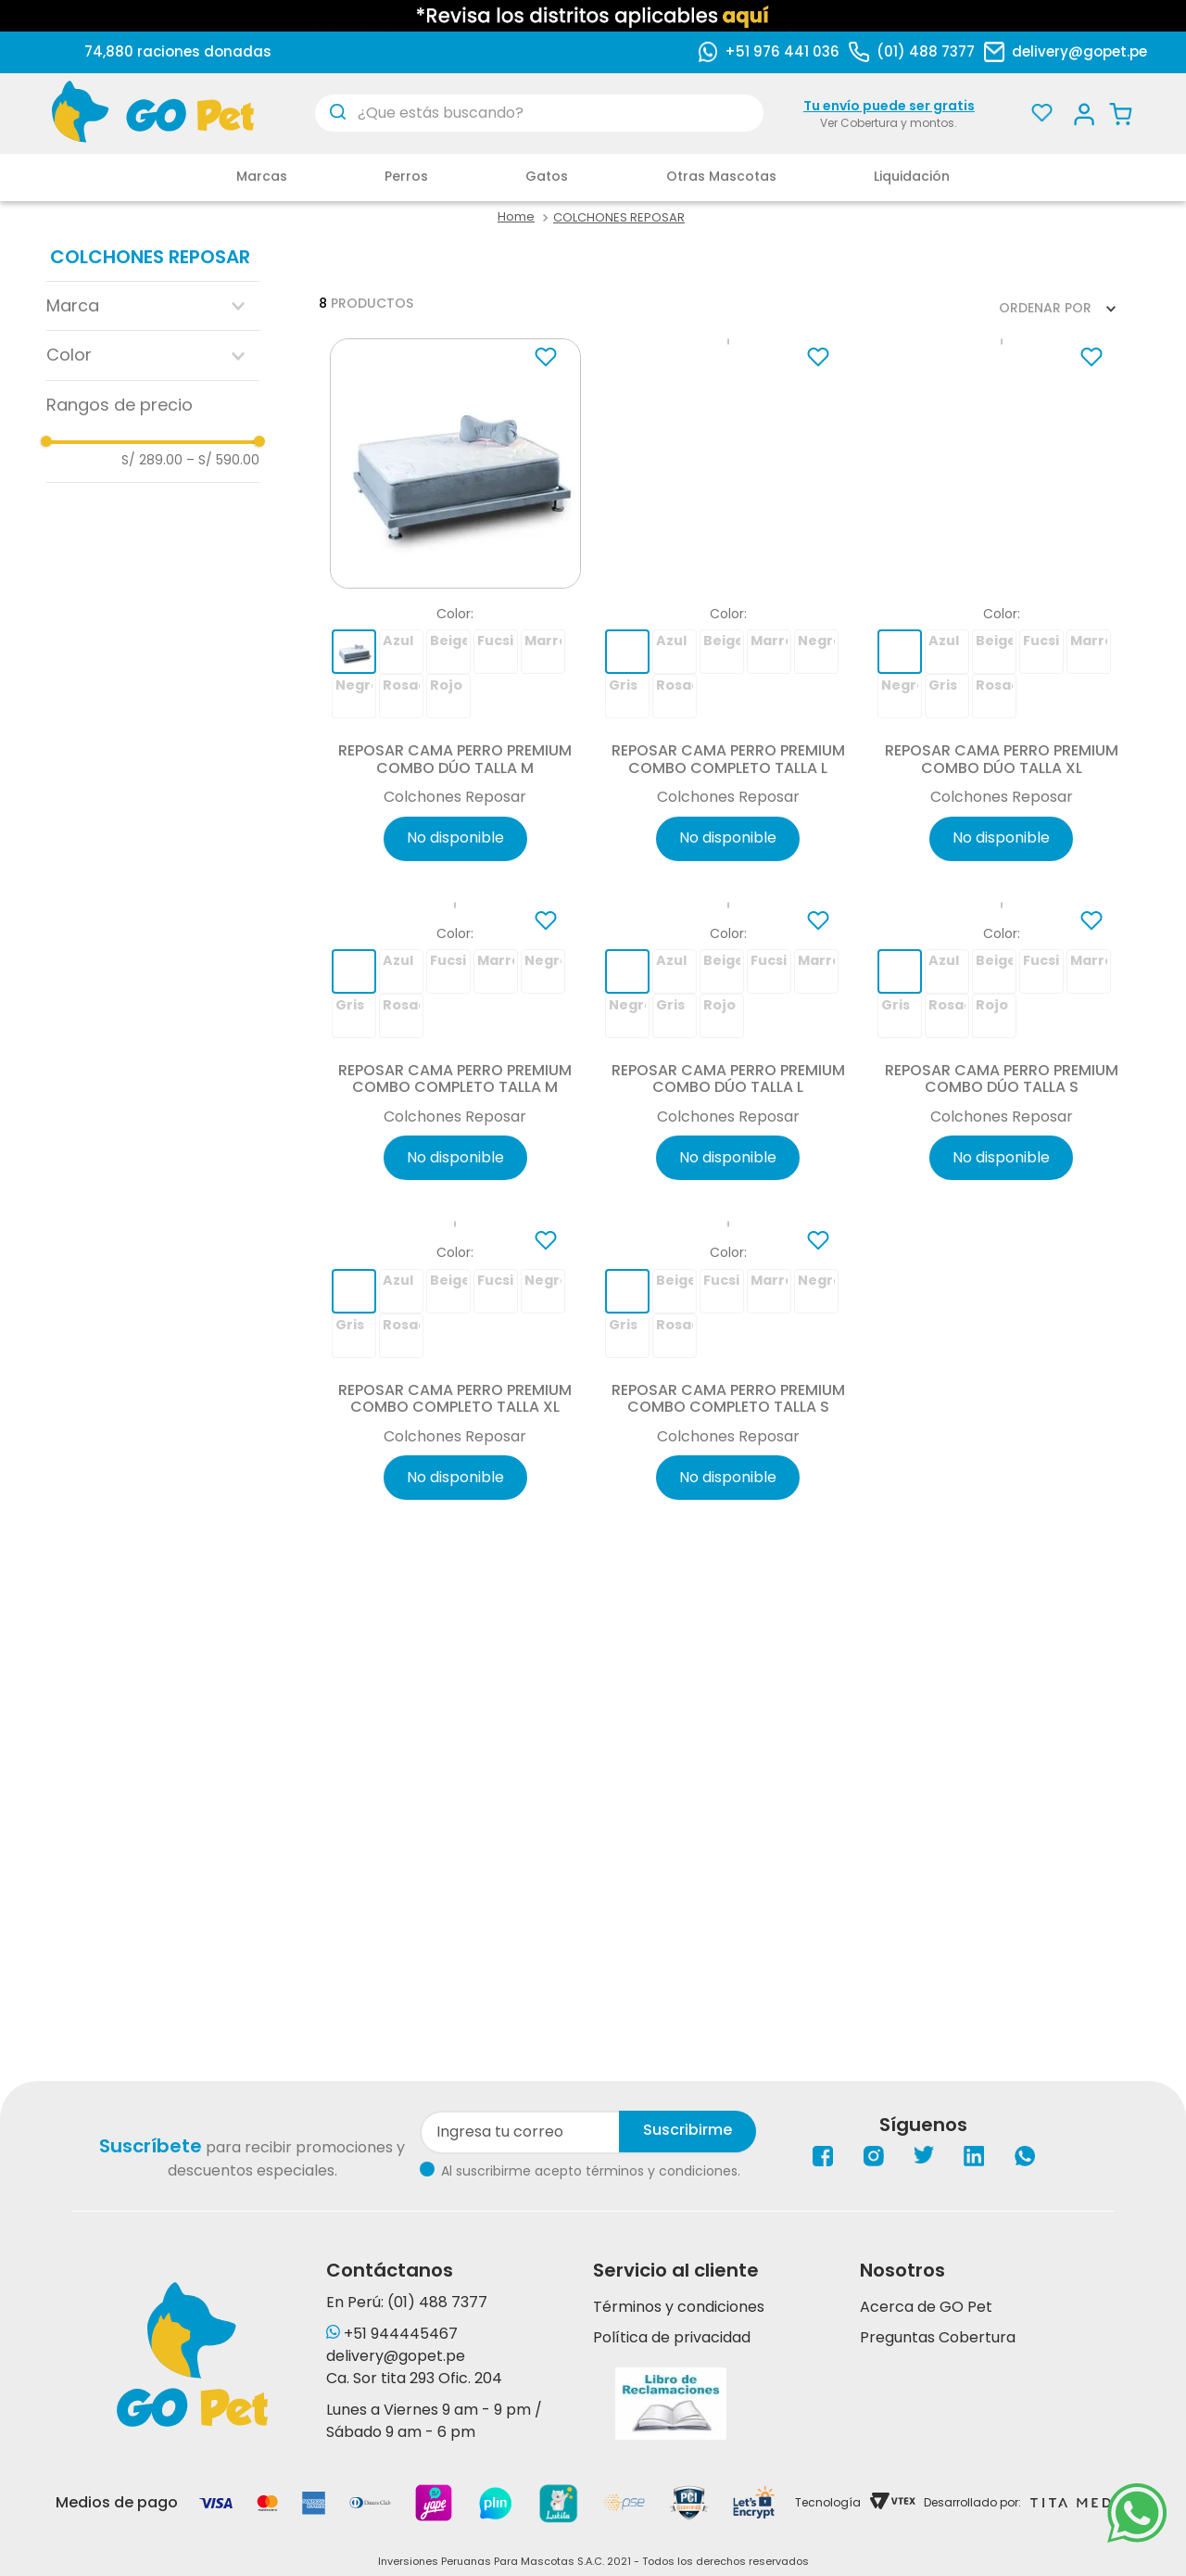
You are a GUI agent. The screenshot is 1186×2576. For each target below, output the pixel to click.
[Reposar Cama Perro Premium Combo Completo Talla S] (728, 1735)
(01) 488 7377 (926, 51)
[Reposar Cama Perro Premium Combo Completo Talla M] (455, 1172)
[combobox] (539, 113)
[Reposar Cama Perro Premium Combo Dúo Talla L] (728, 1172)
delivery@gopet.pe (1079, 51)
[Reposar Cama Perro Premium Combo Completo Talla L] (728, 609)
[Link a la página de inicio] (516, 217)
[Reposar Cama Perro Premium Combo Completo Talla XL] (455, 1735)
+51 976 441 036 (782, 51)
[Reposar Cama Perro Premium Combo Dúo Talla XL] (1001, 609)
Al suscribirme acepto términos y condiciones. (590, 2171)
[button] (152, 306)
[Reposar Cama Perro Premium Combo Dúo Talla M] (455, 609)
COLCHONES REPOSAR (619, 217)
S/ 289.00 (152, 459)
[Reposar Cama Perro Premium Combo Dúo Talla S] (1001, 1172)
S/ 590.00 (222, 459)
